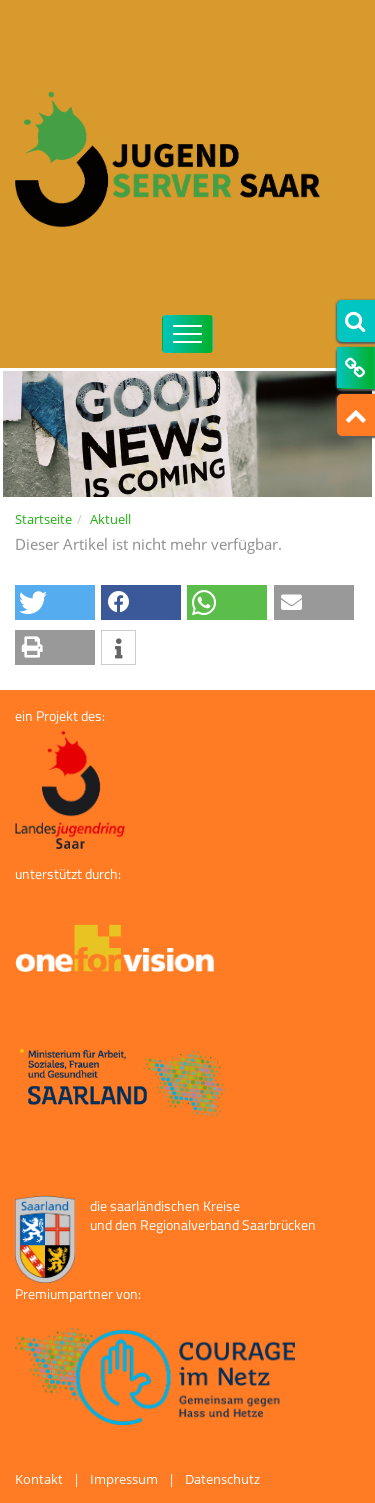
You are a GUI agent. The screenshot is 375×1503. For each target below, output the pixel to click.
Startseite (43, 519)
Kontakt (39, 1479)
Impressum (124, 1479)
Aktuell (110, 519)
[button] (55, 602)
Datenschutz (222, 1479)
